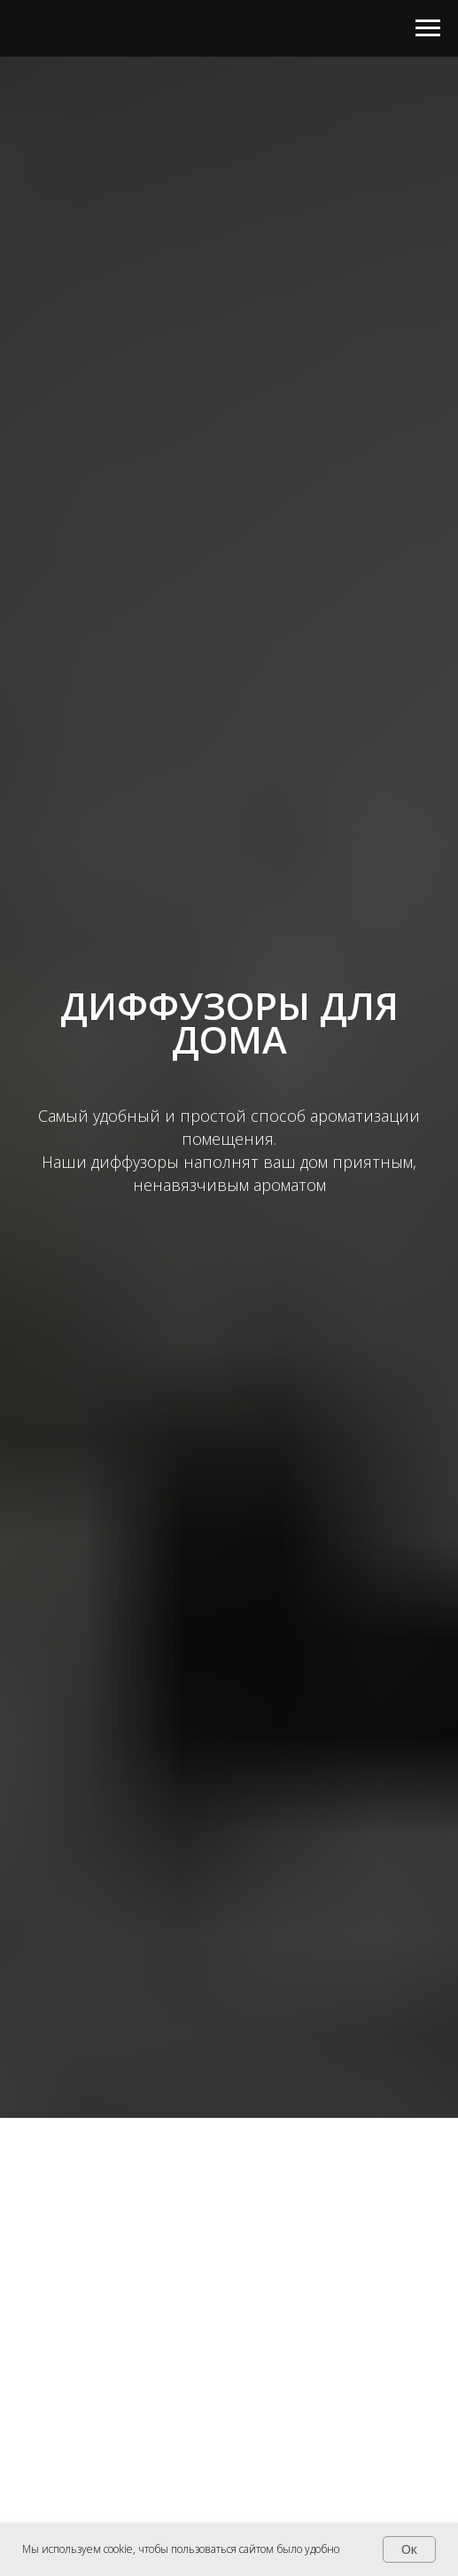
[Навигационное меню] (427, 28)
